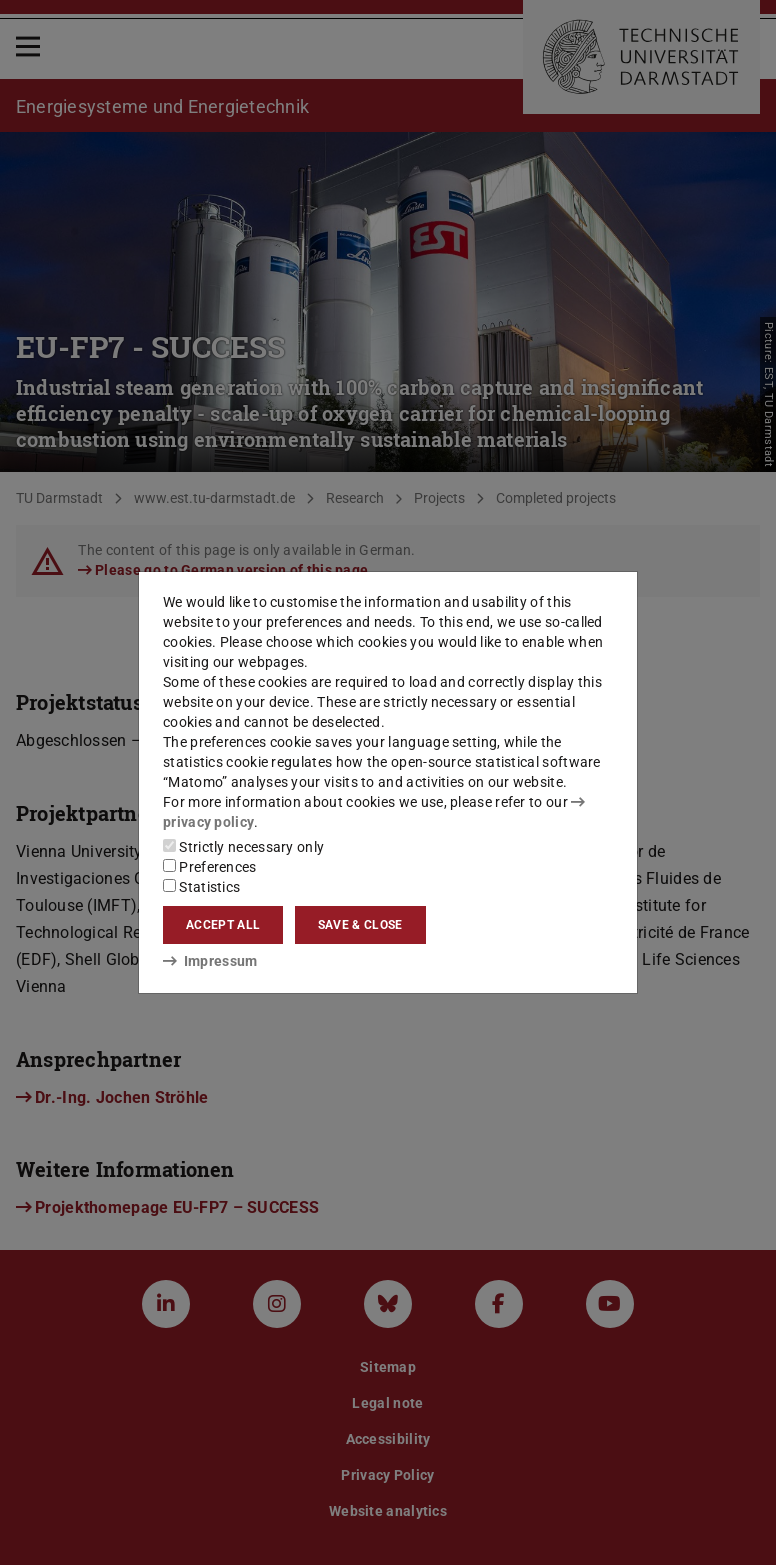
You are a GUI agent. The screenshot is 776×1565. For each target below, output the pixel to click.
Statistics (201, 887)
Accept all (223, 925)
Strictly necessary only (243, 847)
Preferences (210, 867)
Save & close (360, 925)
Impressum (210, 961)
